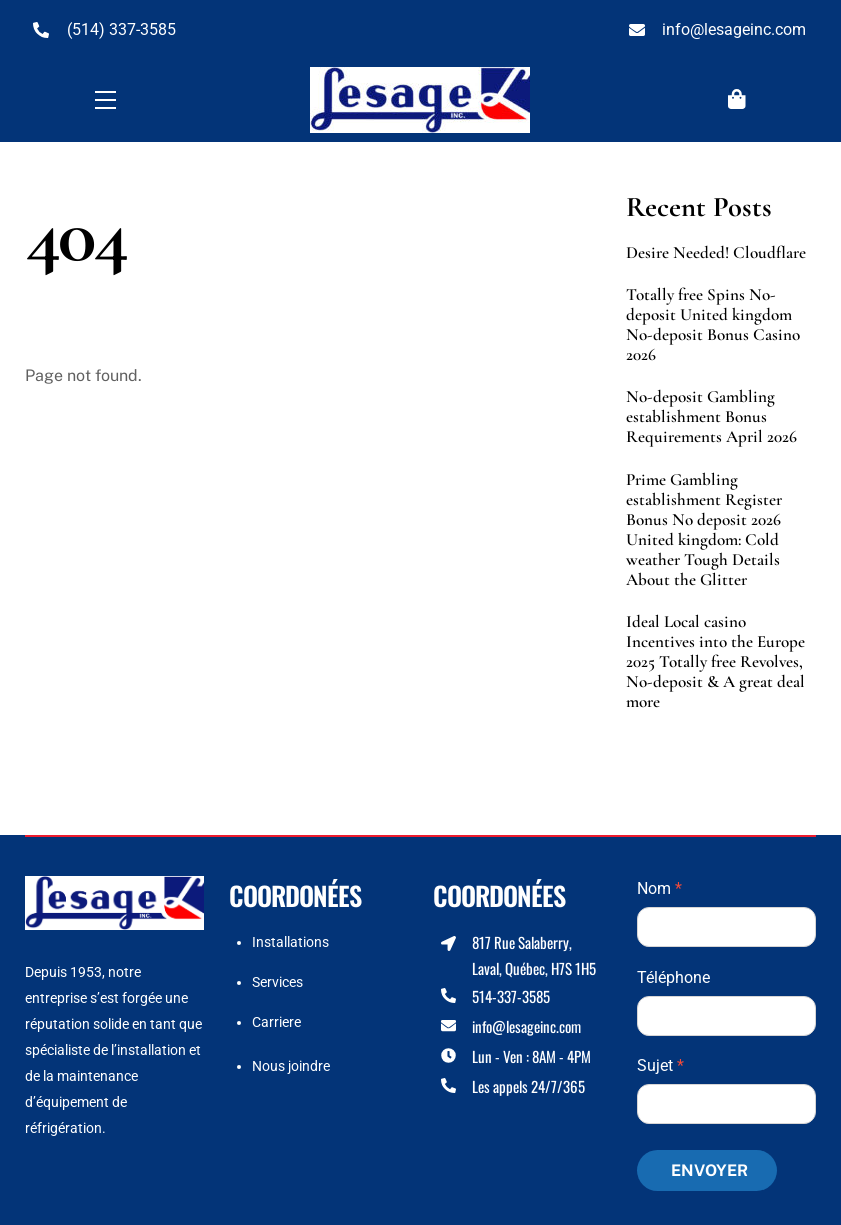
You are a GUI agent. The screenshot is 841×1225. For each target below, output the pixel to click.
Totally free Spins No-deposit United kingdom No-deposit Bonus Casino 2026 (713, 325)
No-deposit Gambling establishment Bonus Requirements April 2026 (711, 417)
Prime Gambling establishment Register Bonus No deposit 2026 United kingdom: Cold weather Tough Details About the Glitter (704, 530)
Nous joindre (291, 1066)
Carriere (276, 1022)
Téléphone (673, 977)
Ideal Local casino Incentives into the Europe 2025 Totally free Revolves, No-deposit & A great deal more (715, 662)
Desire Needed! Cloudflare (716, 253)
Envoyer (709, 1170)
